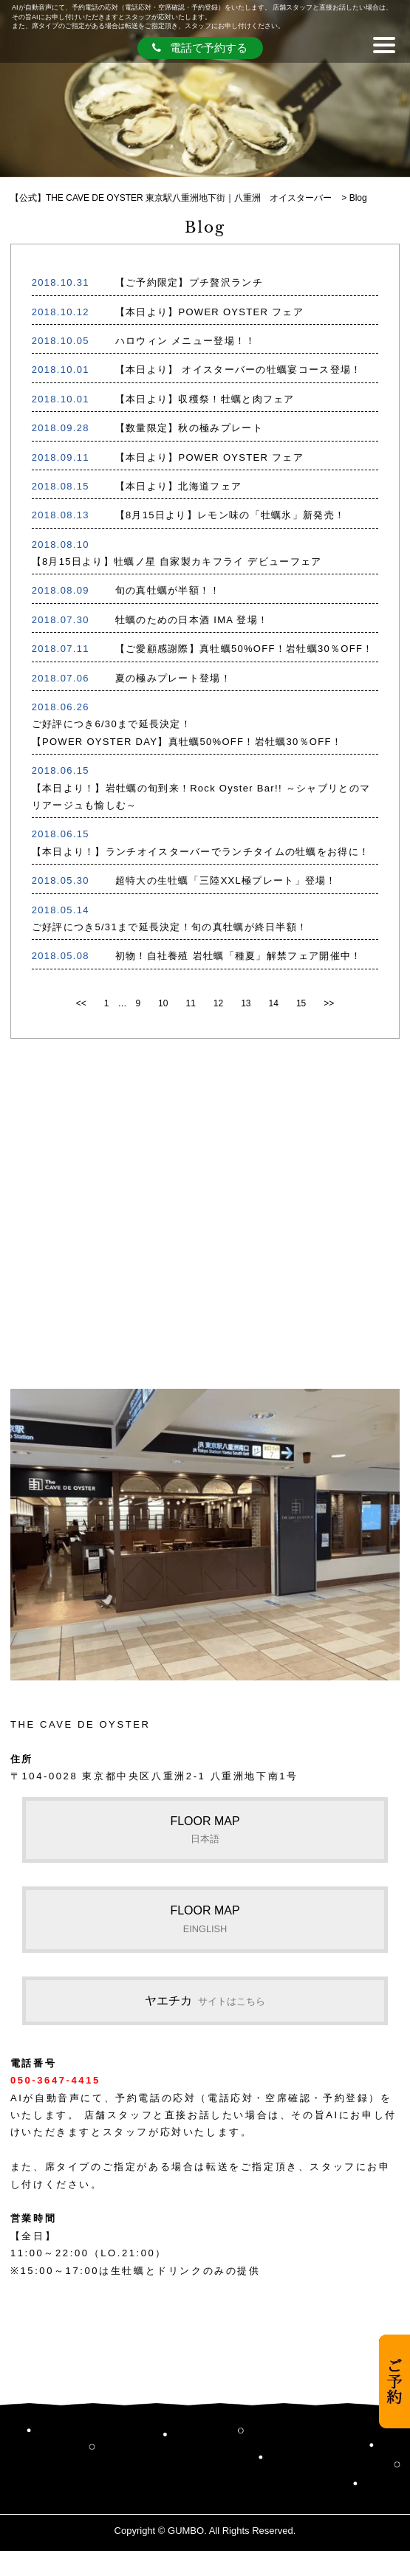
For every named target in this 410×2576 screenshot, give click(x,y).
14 (274, 1003)
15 (301, 1003)
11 (190, 1003)
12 (218, 1003)
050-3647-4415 (55, 2080)
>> (329, 1003)
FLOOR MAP (204, 1829)
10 (163, 1003)
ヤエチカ (205, 2000)
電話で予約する (199, 47)
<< (81, 1003)
